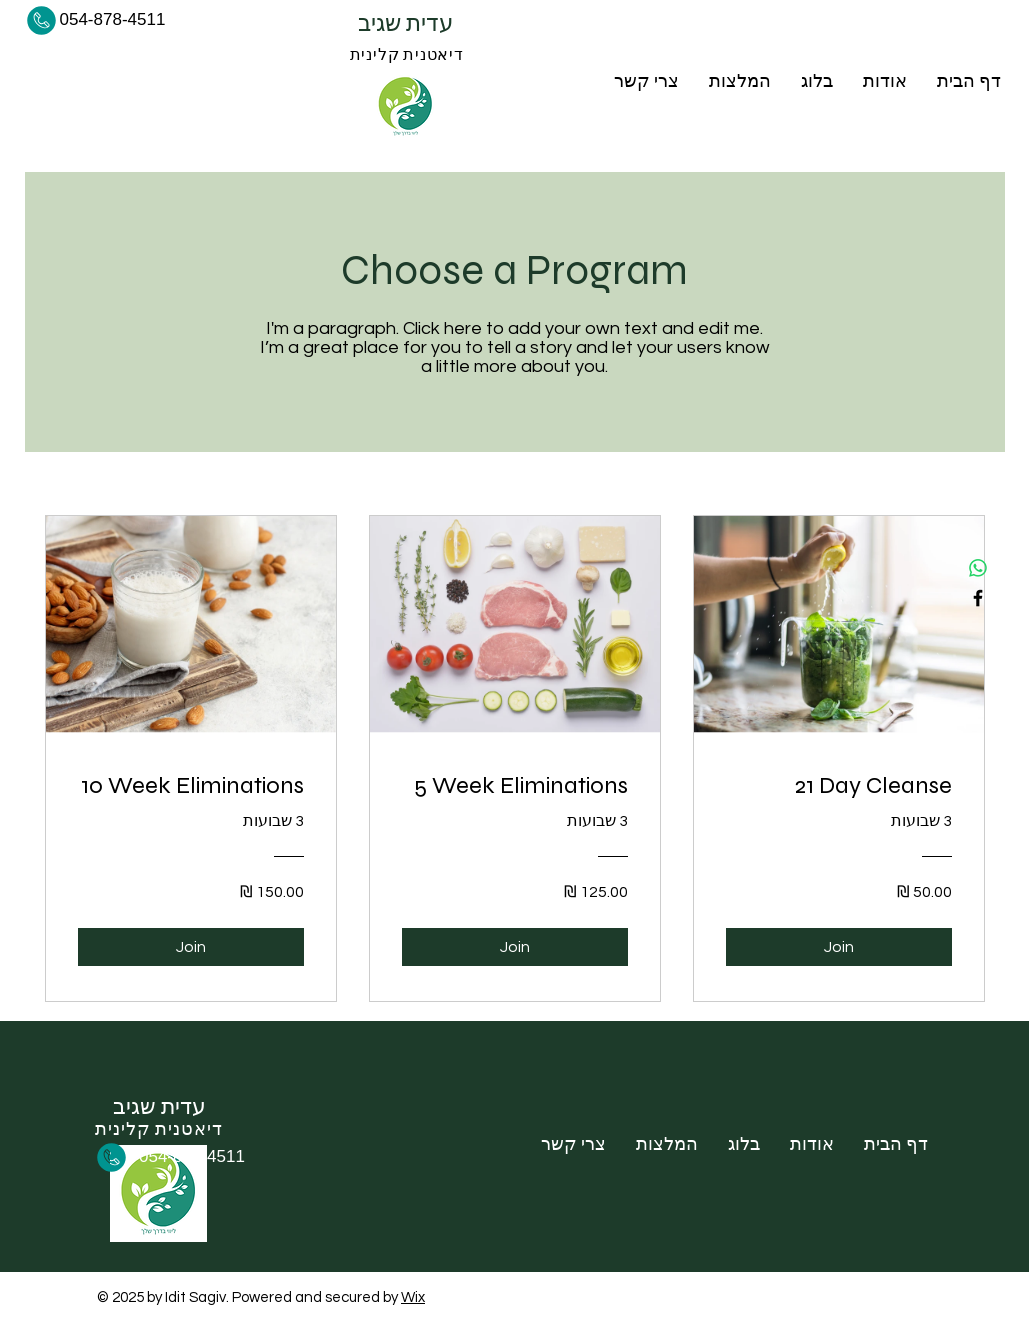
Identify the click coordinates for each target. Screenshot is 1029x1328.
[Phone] (42, 20)
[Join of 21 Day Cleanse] (839, 947)
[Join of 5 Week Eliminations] (515, 947)
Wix (413, 1297)
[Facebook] (978, 598)
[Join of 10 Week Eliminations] (191, 947)
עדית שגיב (408, 23)
